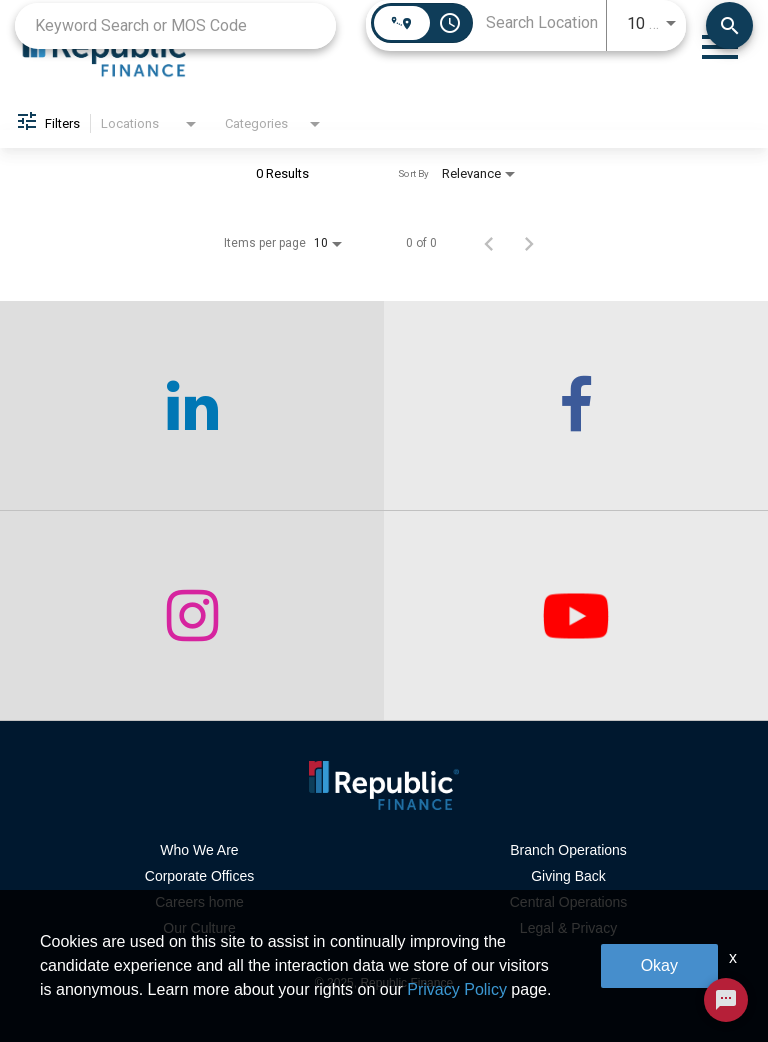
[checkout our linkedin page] (192, 406)
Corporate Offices (199, 876)
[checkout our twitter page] (576, 616)
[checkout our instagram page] (192, 616)
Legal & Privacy (568, 928)
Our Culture (199, 928)
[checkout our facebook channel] (576, 406)
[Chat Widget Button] (726, 1000)
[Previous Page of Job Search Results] (489, 243)
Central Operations (569, 902)
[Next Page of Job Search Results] (529, 243)
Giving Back (568, 876)
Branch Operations (568, 850)
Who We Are (199, 850)
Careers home (199, 902)
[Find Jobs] (729, 25)
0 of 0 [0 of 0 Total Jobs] (421, 243)
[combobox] (175, 25)
